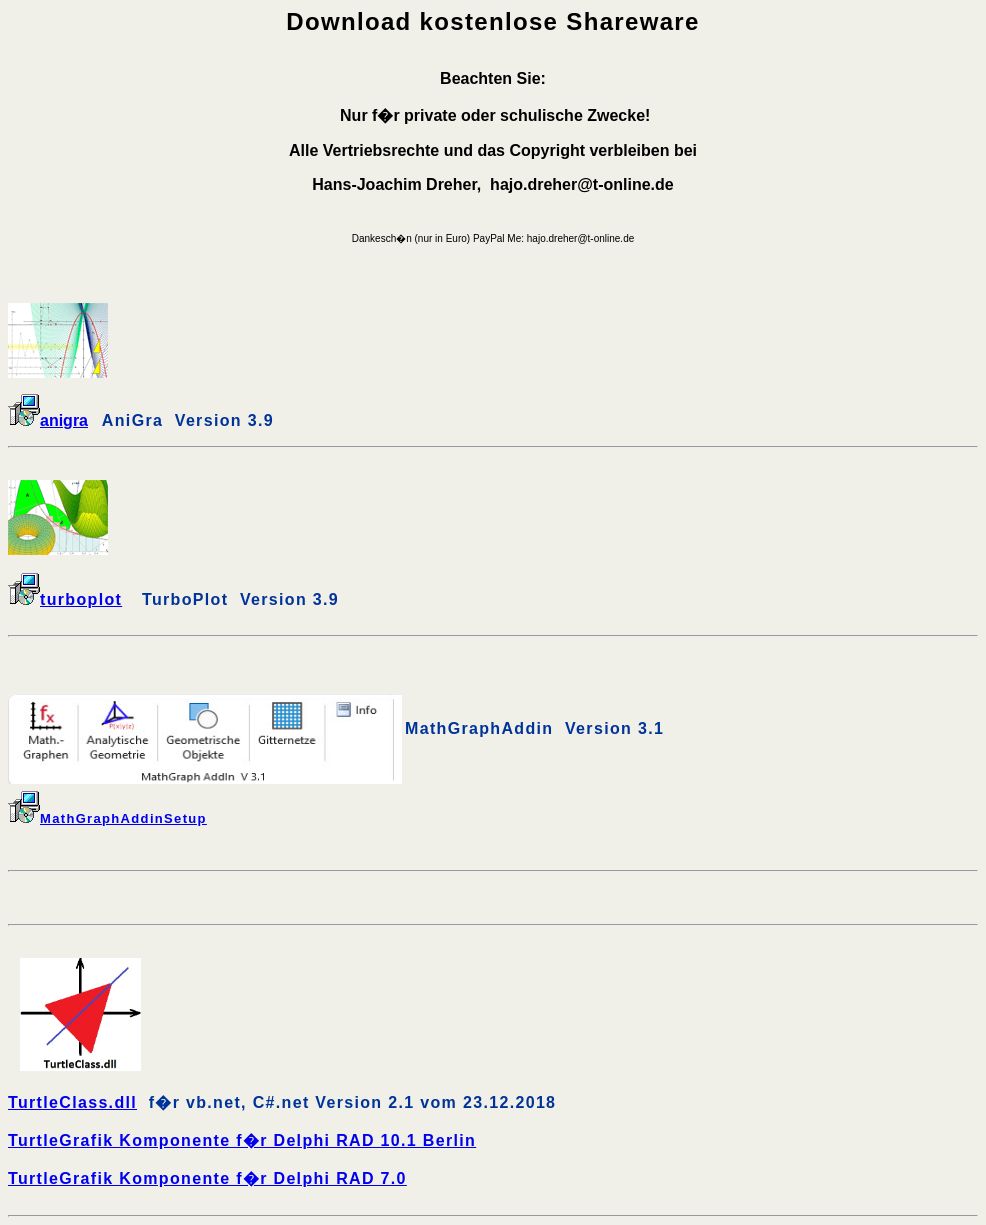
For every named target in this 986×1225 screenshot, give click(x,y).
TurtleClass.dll (72, 1102)
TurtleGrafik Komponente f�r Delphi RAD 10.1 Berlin (242, 1140)
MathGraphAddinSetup (107, 818)
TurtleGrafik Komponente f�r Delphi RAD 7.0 (207, 1178)
